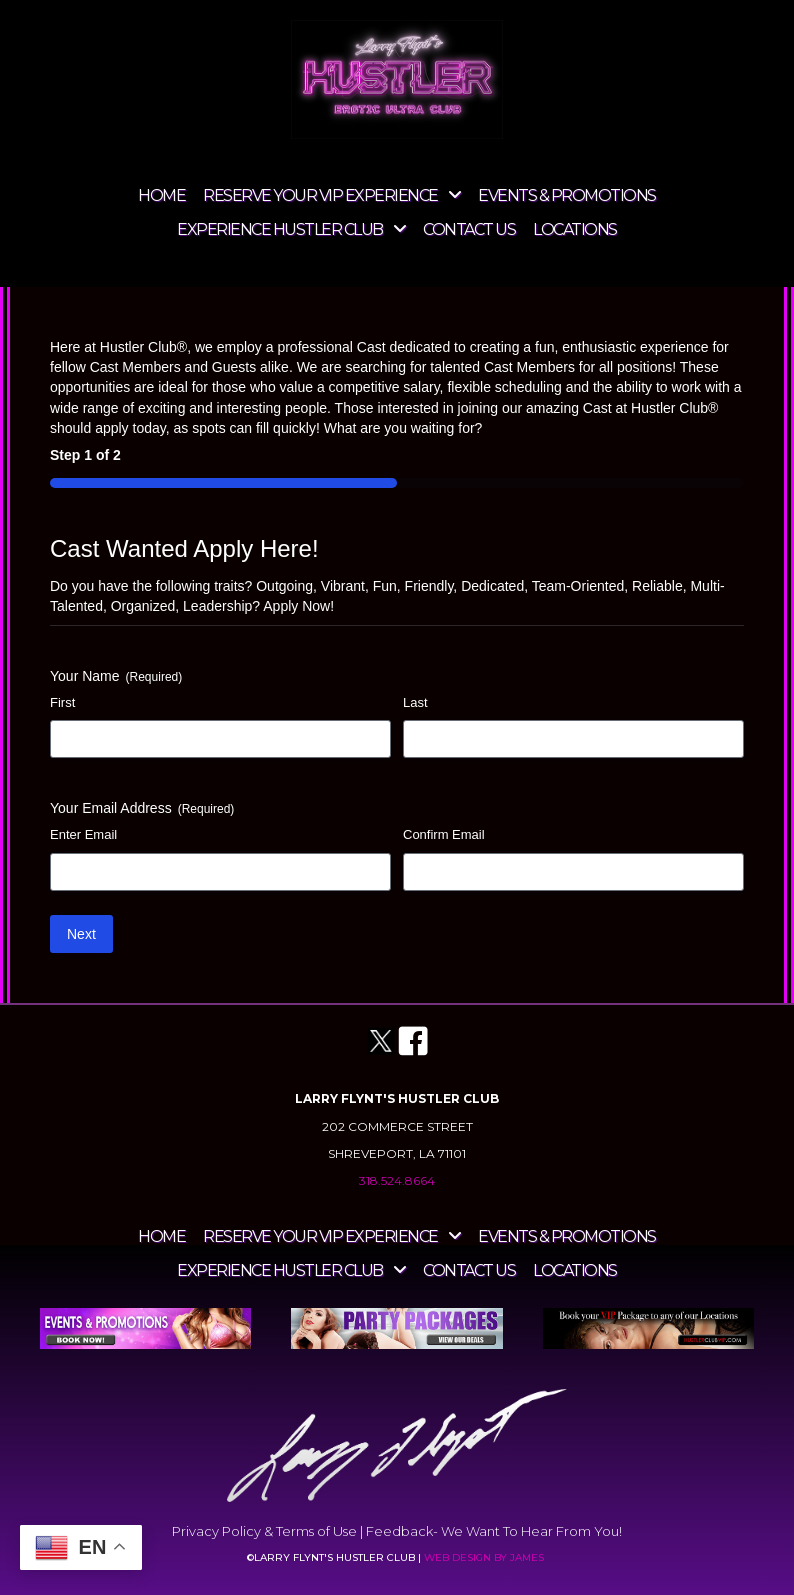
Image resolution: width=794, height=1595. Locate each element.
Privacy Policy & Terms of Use (264, 1531)
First (62, 702)
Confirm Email (444, 834)
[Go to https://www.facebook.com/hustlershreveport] (413, 1042)
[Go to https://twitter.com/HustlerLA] (381, 1041)
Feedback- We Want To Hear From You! (494, 1531)
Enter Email (83, 834)
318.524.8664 (397, 1180)
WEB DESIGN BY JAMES (485, 1557)
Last (415, 702)
